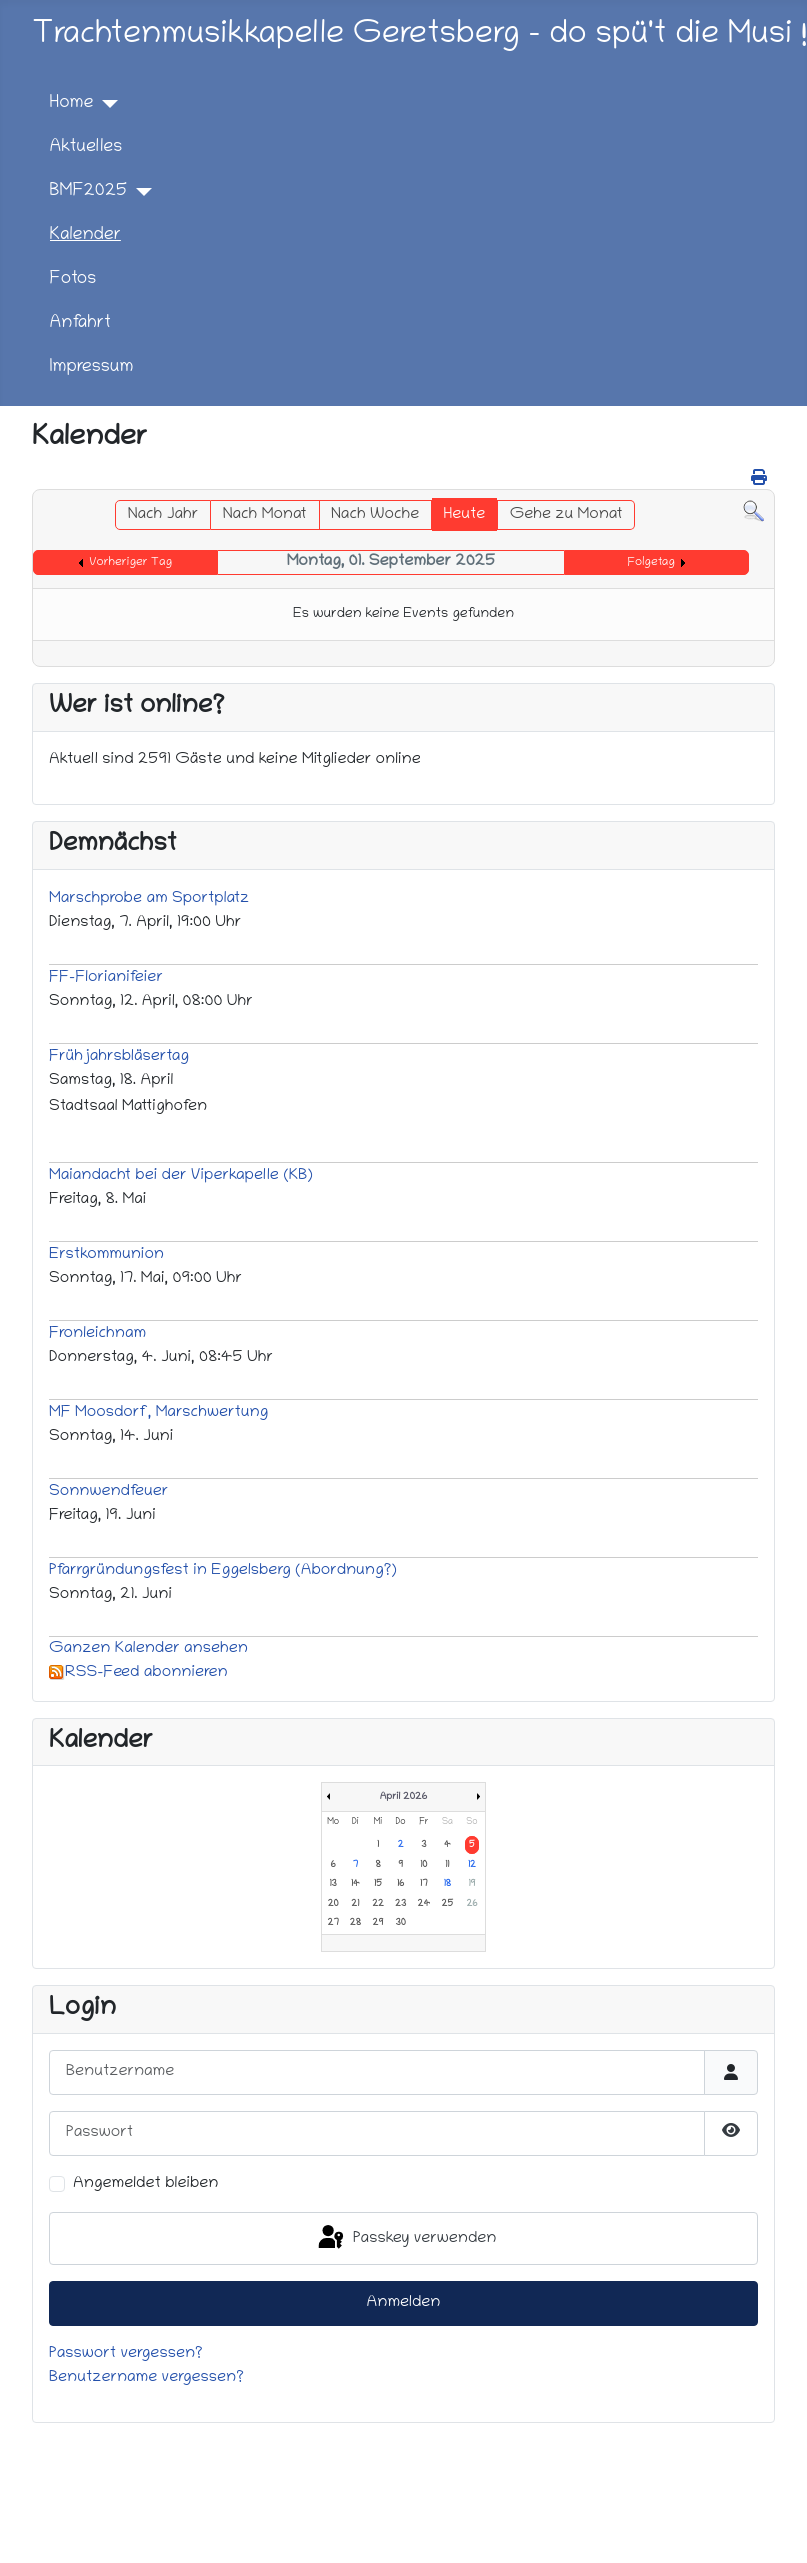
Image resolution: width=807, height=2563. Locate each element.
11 (447, 1865)
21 (355, 1904)
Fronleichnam (97, 1334)
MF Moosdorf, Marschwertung (158, 1413)
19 (471, 1884)
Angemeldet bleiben (145, 2184)
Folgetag (651, 562)
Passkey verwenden (406, 2238)
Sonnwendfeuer (108, 1492)
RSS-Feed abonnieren (138, 1673)
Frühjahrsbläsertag (119, 1057)
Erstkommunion (106, 1255)
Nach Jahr (163, 515)
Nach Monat (265, 515)
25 (448, 1904)
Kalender (85, 235)
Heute (465, 515)
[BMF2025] (139, 192)
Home (72, 103)
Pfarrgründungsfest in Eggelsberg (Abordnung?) (223, 1571)
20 (333, 1904)
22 (378, 1904)
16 (400, 1884)
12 (472, 1865)
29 (378, 1923)
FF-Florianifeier (106, 978)
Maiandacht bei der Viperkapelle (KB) (181, 1176)
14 (355, 1884)
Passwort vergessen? (126, 2354)
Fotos (73, 279)
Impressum (92, 367)
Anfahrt (80, 323)
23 (400, 1904)
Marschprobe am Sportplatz (149, 899)
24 (424, 1904)
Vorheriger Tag (130, 562)
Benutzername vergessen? (146, 2378)
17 (423, 1884)
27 (333, 1923)
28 (355, 1923)
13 (332, 1884)
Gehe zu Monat (566, 515)
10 (423, 1865)
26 (471, 1904)
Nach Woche (375, 515)
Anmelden (404, 2303)
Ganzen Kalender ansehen (148, 1649)
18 (447, 1884)
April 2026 (404, 1797)
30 (401, 1923)
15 (378, 1884)
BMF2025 (89, 191)
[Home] (105, 104)
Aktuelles (86, 147)
